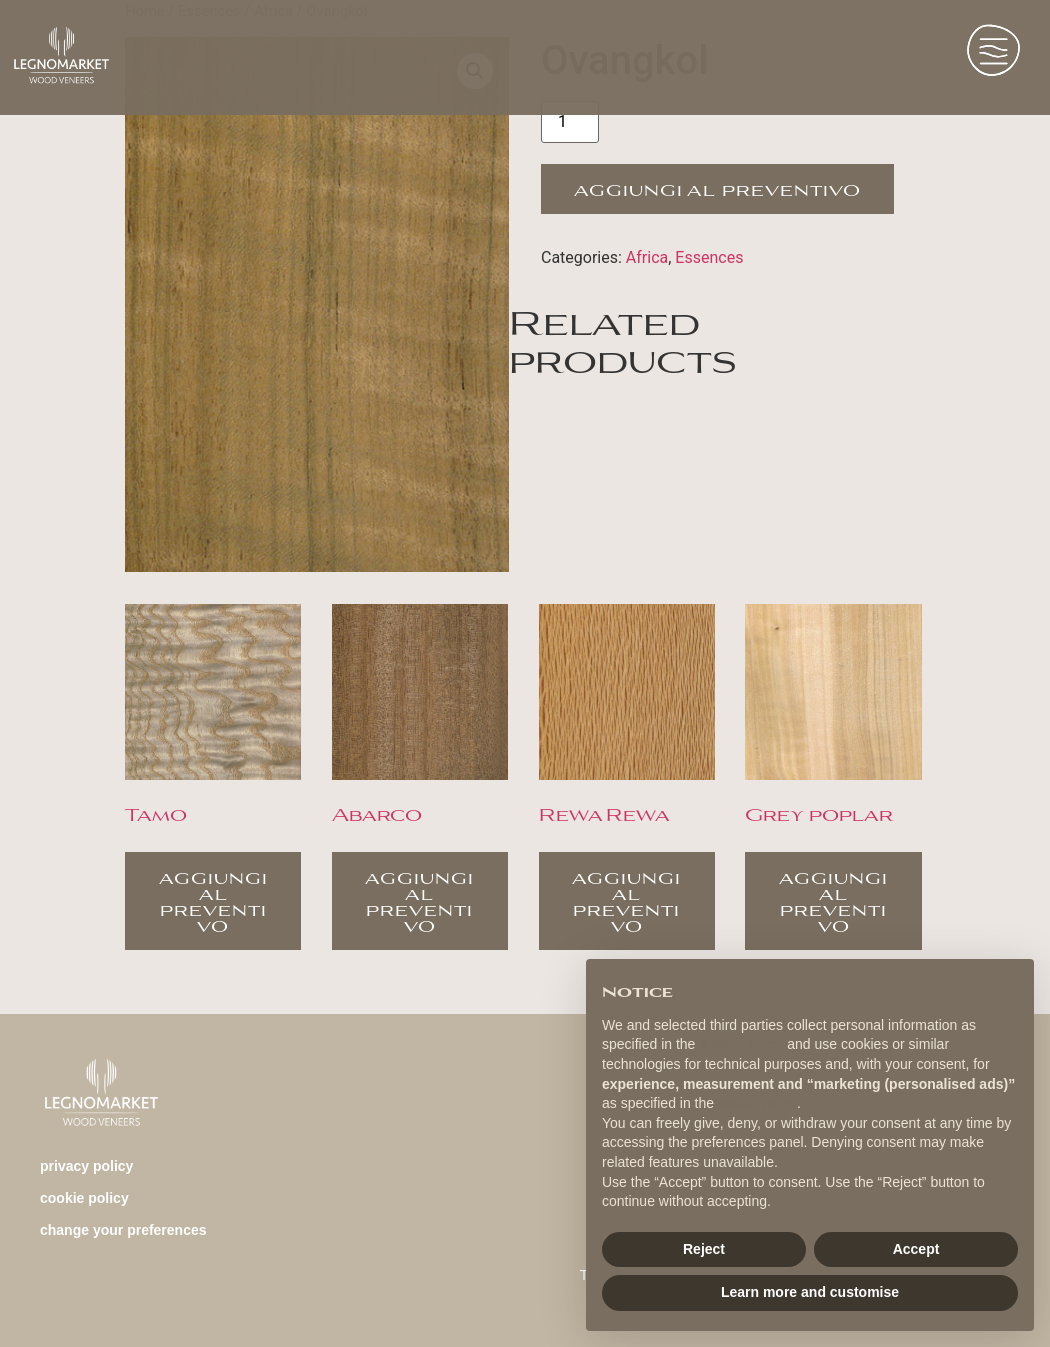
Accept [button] (916, 1249)
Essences (709, 257)
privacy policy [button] (741, 1044)
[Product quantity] (570, 122)
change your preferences (123, 1230)
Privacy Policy (86, 1166)
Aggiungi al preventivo (717, 188)
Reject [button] (704, 1249)
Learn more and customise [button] (810, 1292)
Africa (647, 257)
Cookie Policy (84, 1198)
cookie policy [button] (757, 1103)
